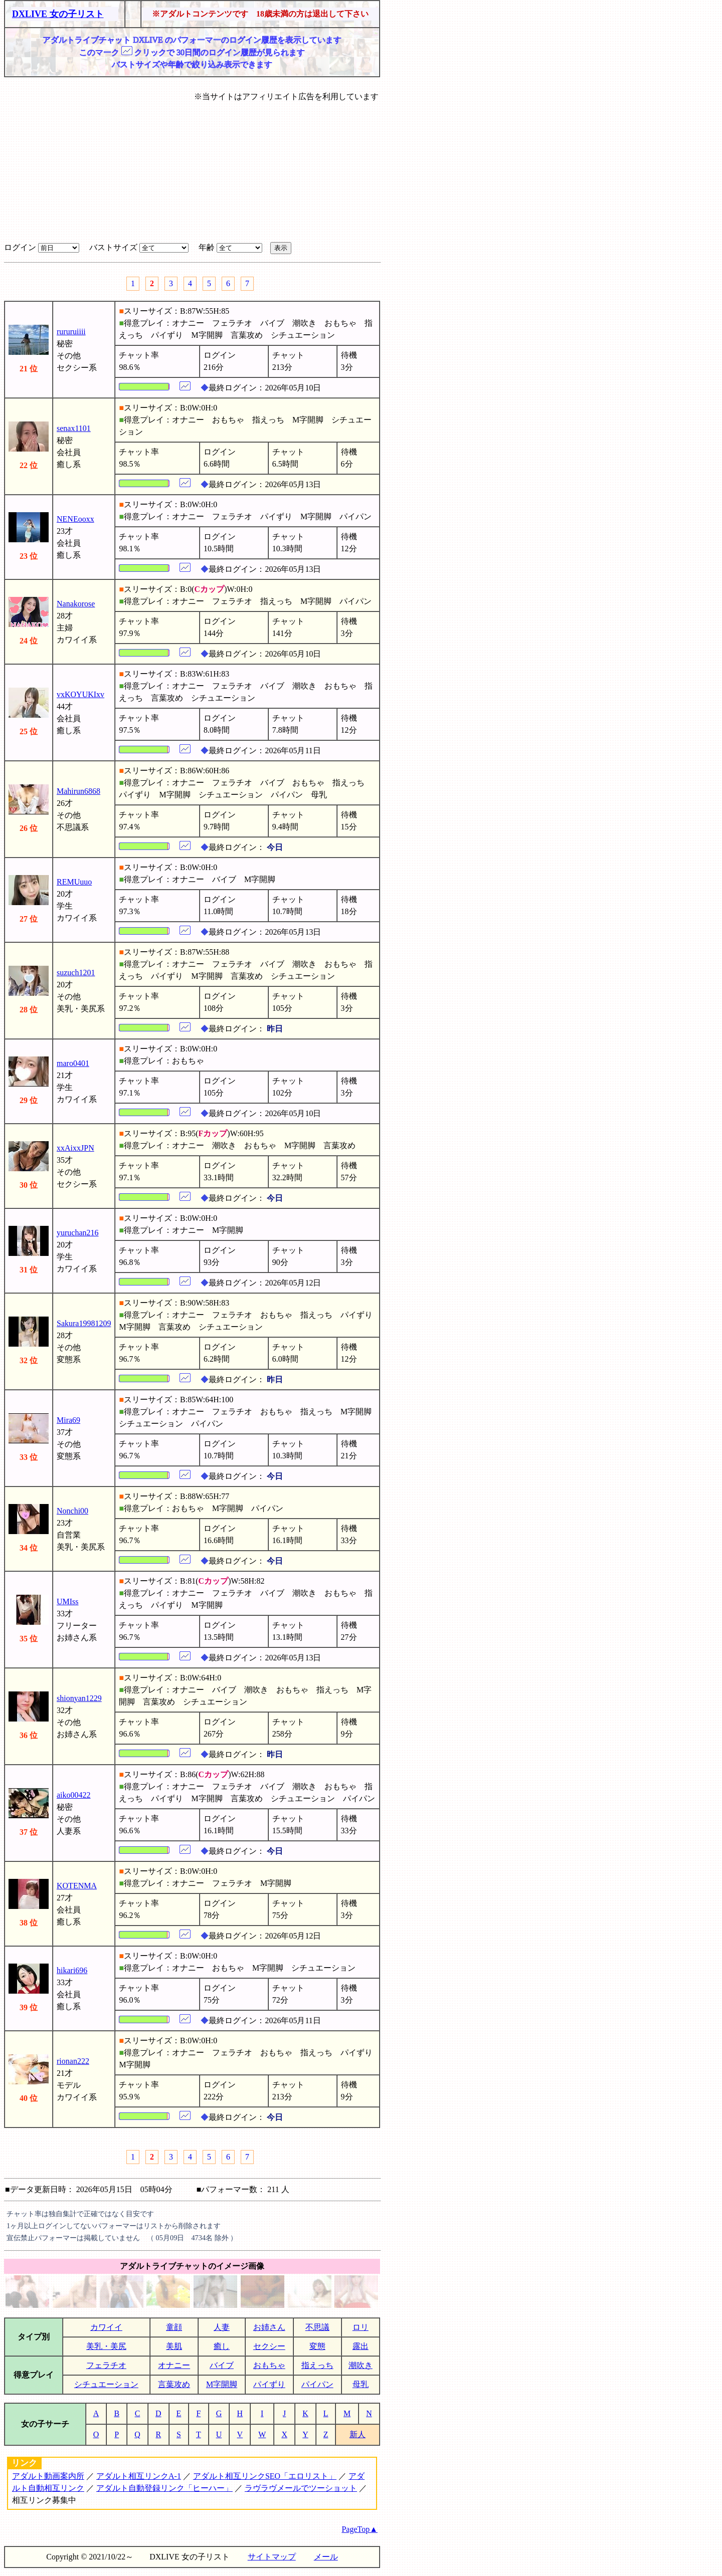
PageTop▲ (359, 2529)
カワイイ (106, 2327)
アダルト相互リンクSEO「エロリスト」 (264, 2476)
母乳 (360, 2384)
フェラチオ (106, 2365)
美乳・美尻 (106, 2346)
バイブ (222, 2365)
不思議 (317, 2327)
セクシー (269, 2346)
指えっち (317, 2365)
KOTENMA (77, 1885)
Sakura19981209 (84, 1323)
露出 (360, 2346)
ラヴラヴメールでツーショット (301, 2488)
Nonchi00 (72, 1511)
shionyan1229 (79, 1698)
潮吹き (360, 2365)
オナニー (174, 2365)
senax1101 (74, 428)
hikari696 (72, 1970)
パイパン (317, 2384)
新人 (357, 2434)
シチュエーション (106, 2384)
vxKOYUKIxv (80, 694)
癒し (222, 2346)
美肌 (174, 2346)
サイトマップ (272, 2556)
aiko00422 (74, 1795)
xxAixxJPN (75, 1148)
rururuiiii (71, 331)
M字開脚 (221, 2384)
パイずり (269, 2384)
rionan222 (73, 2061)
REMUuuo (74, 882)
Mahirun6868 (78, 791)
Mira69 (68, 1420)
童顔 (174, 2327)
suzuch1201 (76, 972)
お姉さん (269, 2327)
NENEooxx (75, 519)
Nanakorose (76, 603)
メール (326, 2556)
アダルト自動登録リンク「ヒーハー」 (164, 2488)
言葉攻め (174, 2384)
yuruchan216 (78, 1232)
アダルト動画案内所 (48, 2476)
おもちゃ (269, 2365)
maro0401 (73, 1063)
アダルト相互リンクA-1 (138, 2476)
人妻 (222, 2327)
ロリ (360, 2327)
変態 (317, 2346)
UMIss (68, 1601)
